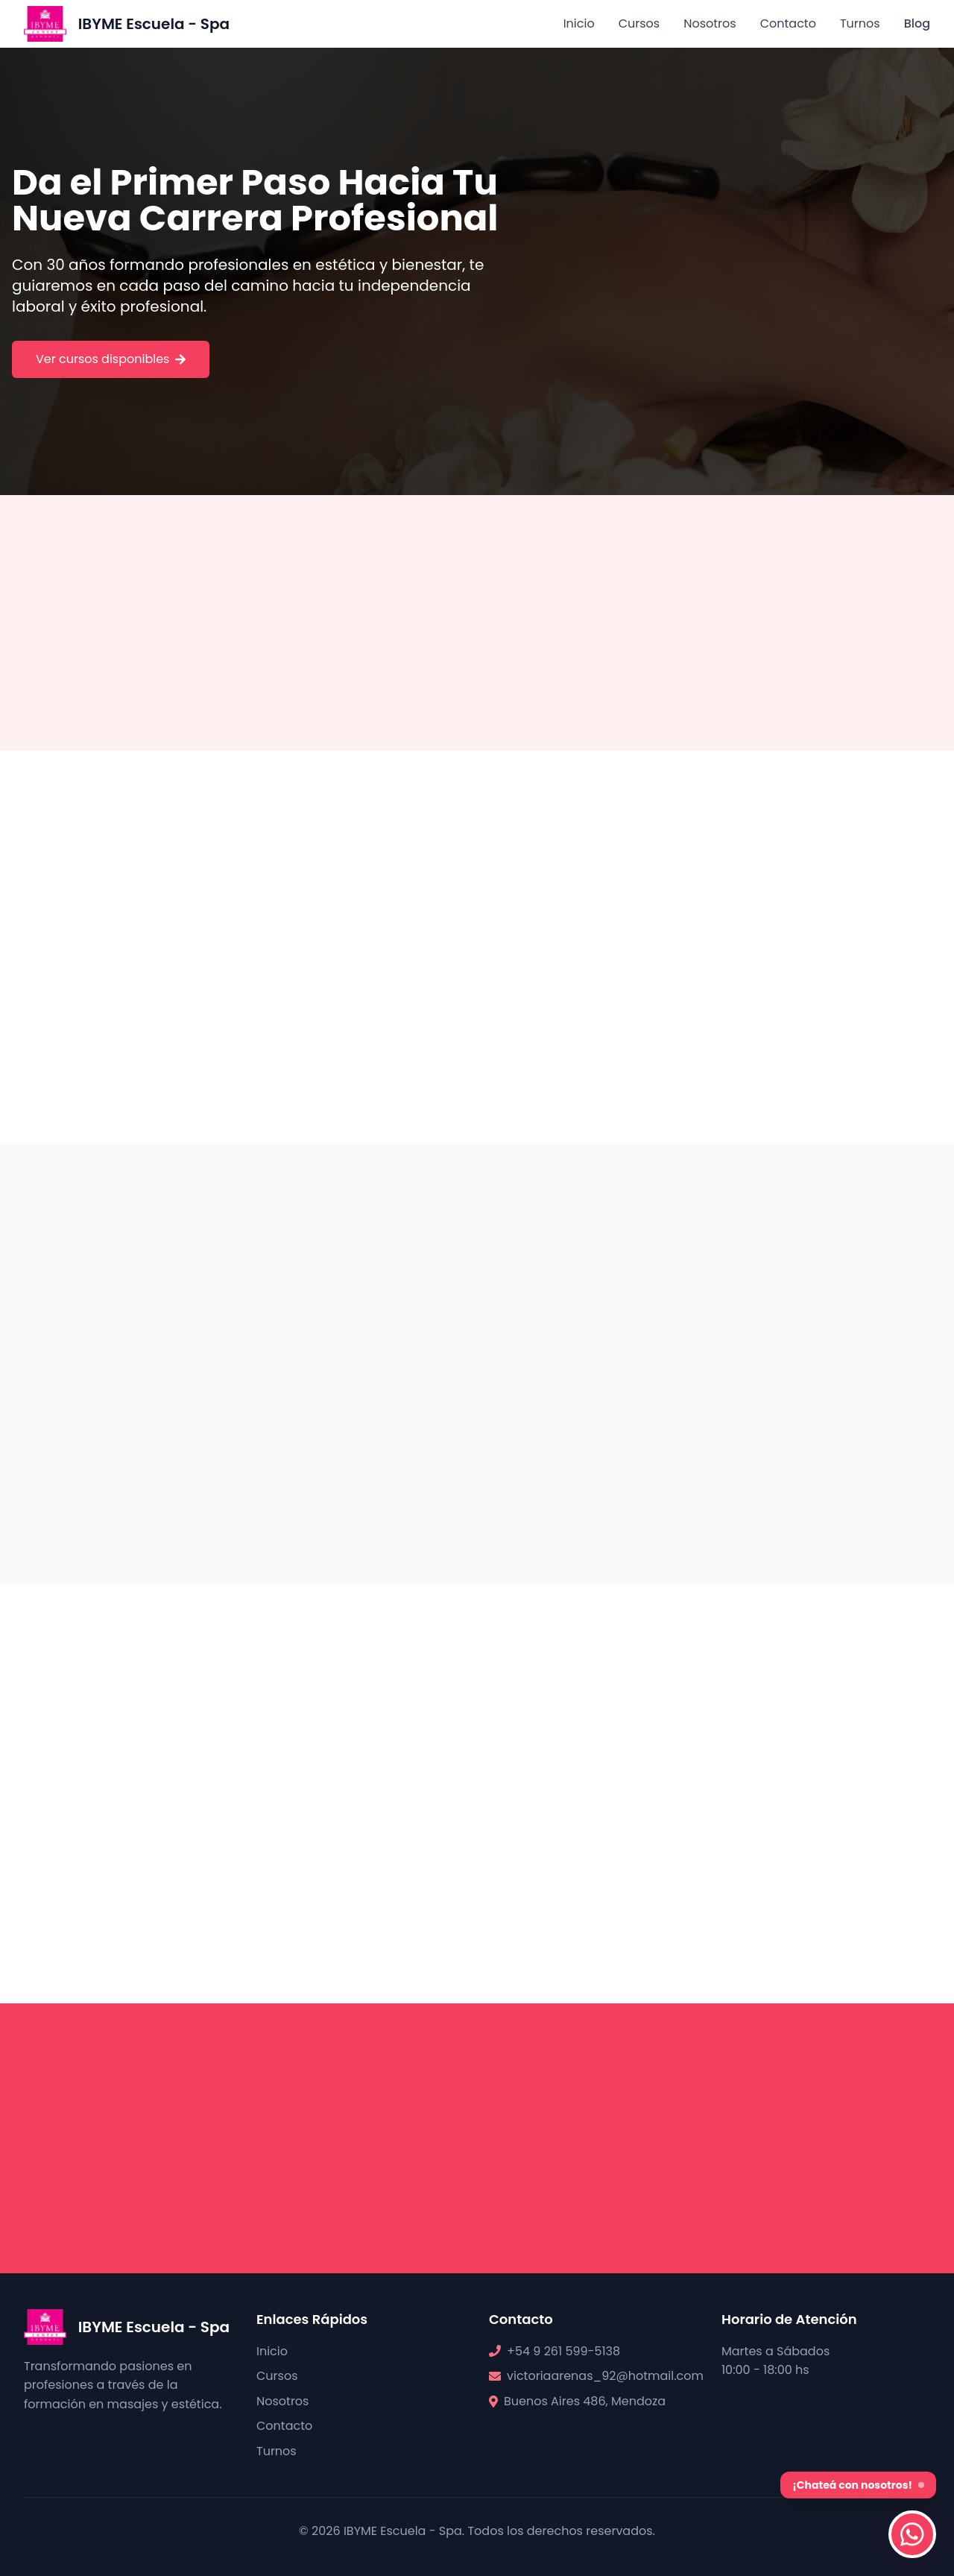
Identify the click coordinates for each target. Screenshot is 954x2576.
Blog (917, 23)
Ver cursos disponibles (111, 359)
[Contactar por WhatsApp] (912, 2534)
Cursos (639, 23)
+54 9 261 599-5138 (563, 2351)
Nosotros (709, 23)
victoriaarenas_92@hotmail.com (605, 2375)
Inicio (579, 23)
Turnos (860, 23)
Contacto (788, 23)
